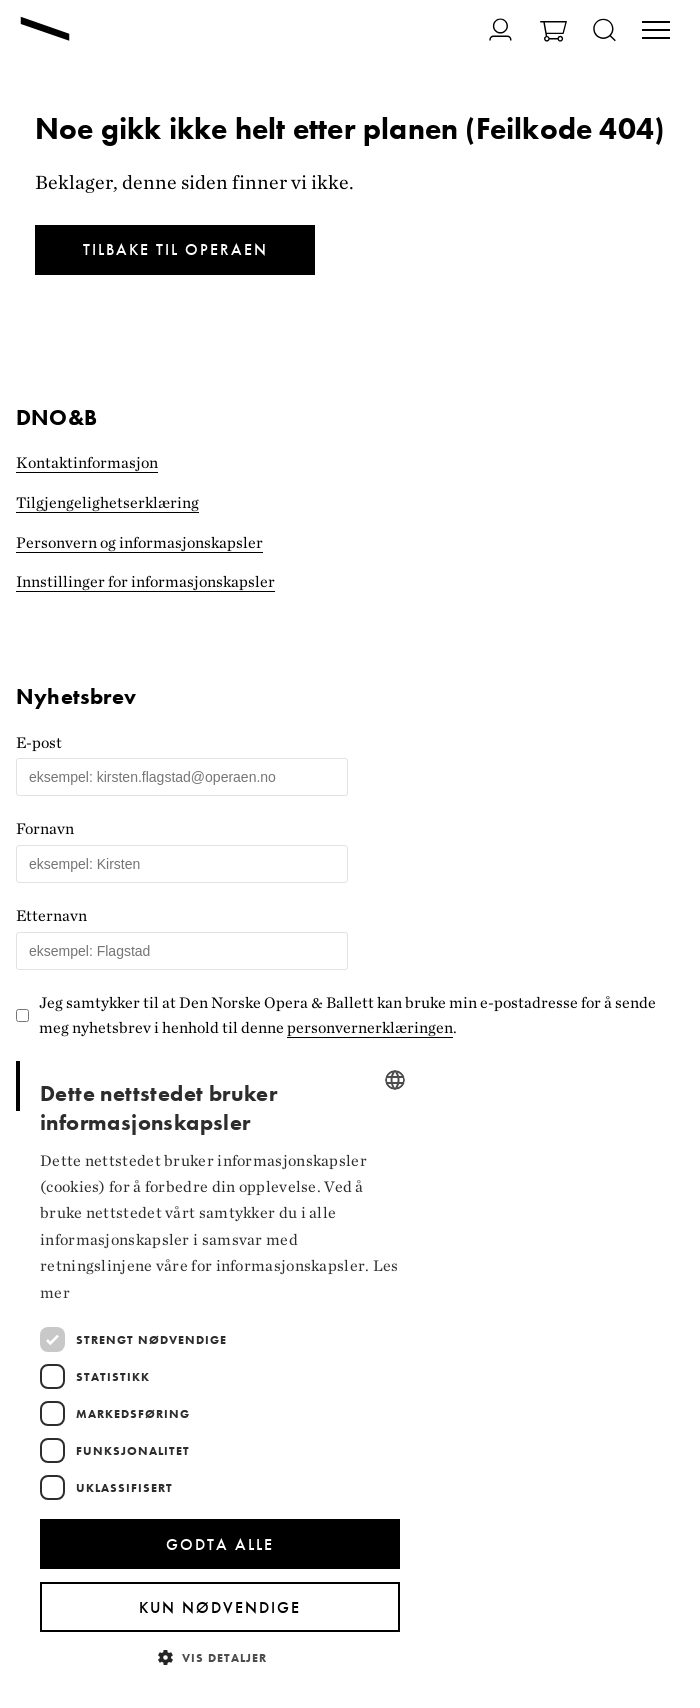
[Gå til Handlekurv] (553, 33)
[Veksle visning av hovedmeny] (656, 32)
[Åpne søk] (604, 31)
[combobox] (395, 1080)
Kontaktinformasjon (87, 462)
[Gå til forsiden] (45, 31)
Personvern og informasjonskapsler (139, 542)
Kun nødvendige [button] (220, 1607)
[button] (220, 1656)
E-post (39, 742)
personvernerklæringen (370, 1027)
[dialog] (220, 1371)
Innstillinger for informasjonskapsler (145, 581)
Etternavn (51, 915)
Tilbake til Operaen (175, 249)
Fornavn (45, 828)
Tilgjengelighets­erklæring (107, 502)
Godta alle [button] (220, 1544)
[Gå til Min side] (488, 29)
